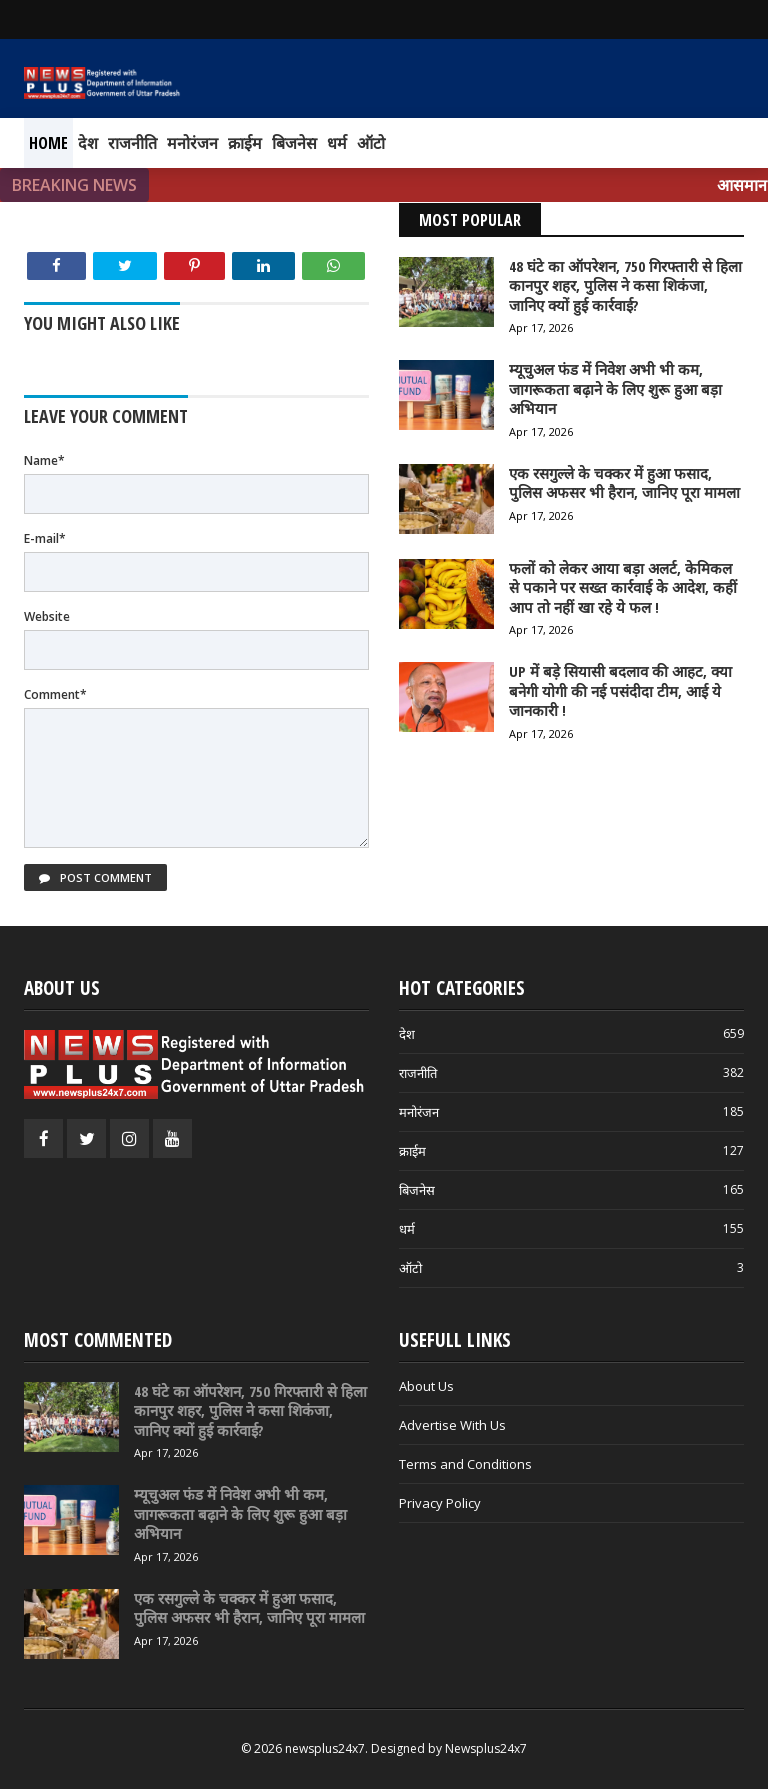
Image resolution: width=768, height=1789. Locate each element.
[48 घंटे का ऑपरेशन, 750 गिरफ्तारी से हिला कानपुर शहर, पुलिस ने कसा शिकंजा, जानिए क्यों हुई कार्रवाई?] (71, 1417)
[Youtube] (172, 1138)
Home (48, 143)
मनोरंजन (192, 143)
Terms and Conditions (465, 1464)
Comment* (55, 694)
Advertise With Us (452, 1425)
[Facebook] (43, 1138)
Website (47, 616)
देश (88, 143)
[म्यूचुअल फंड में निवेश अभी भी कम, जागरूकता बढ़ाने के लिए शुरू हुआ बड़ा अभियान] (71, 1520)
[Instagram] (129, 1138)
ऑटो (371, 143)
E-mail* (45, 538)
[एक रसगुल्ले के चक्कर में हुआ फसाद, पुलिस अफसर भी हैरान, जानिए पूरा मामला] (71, 1624)
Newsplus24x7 (486, 1748)
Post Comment (95, 877)
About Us (426, 1386)
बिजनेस (294, 143)
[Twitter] (86, 1138)
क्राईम (245, 143)
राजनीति (132, 143)
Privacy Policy (440, 1503)
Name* (44, 460)
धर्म (337, 143)
